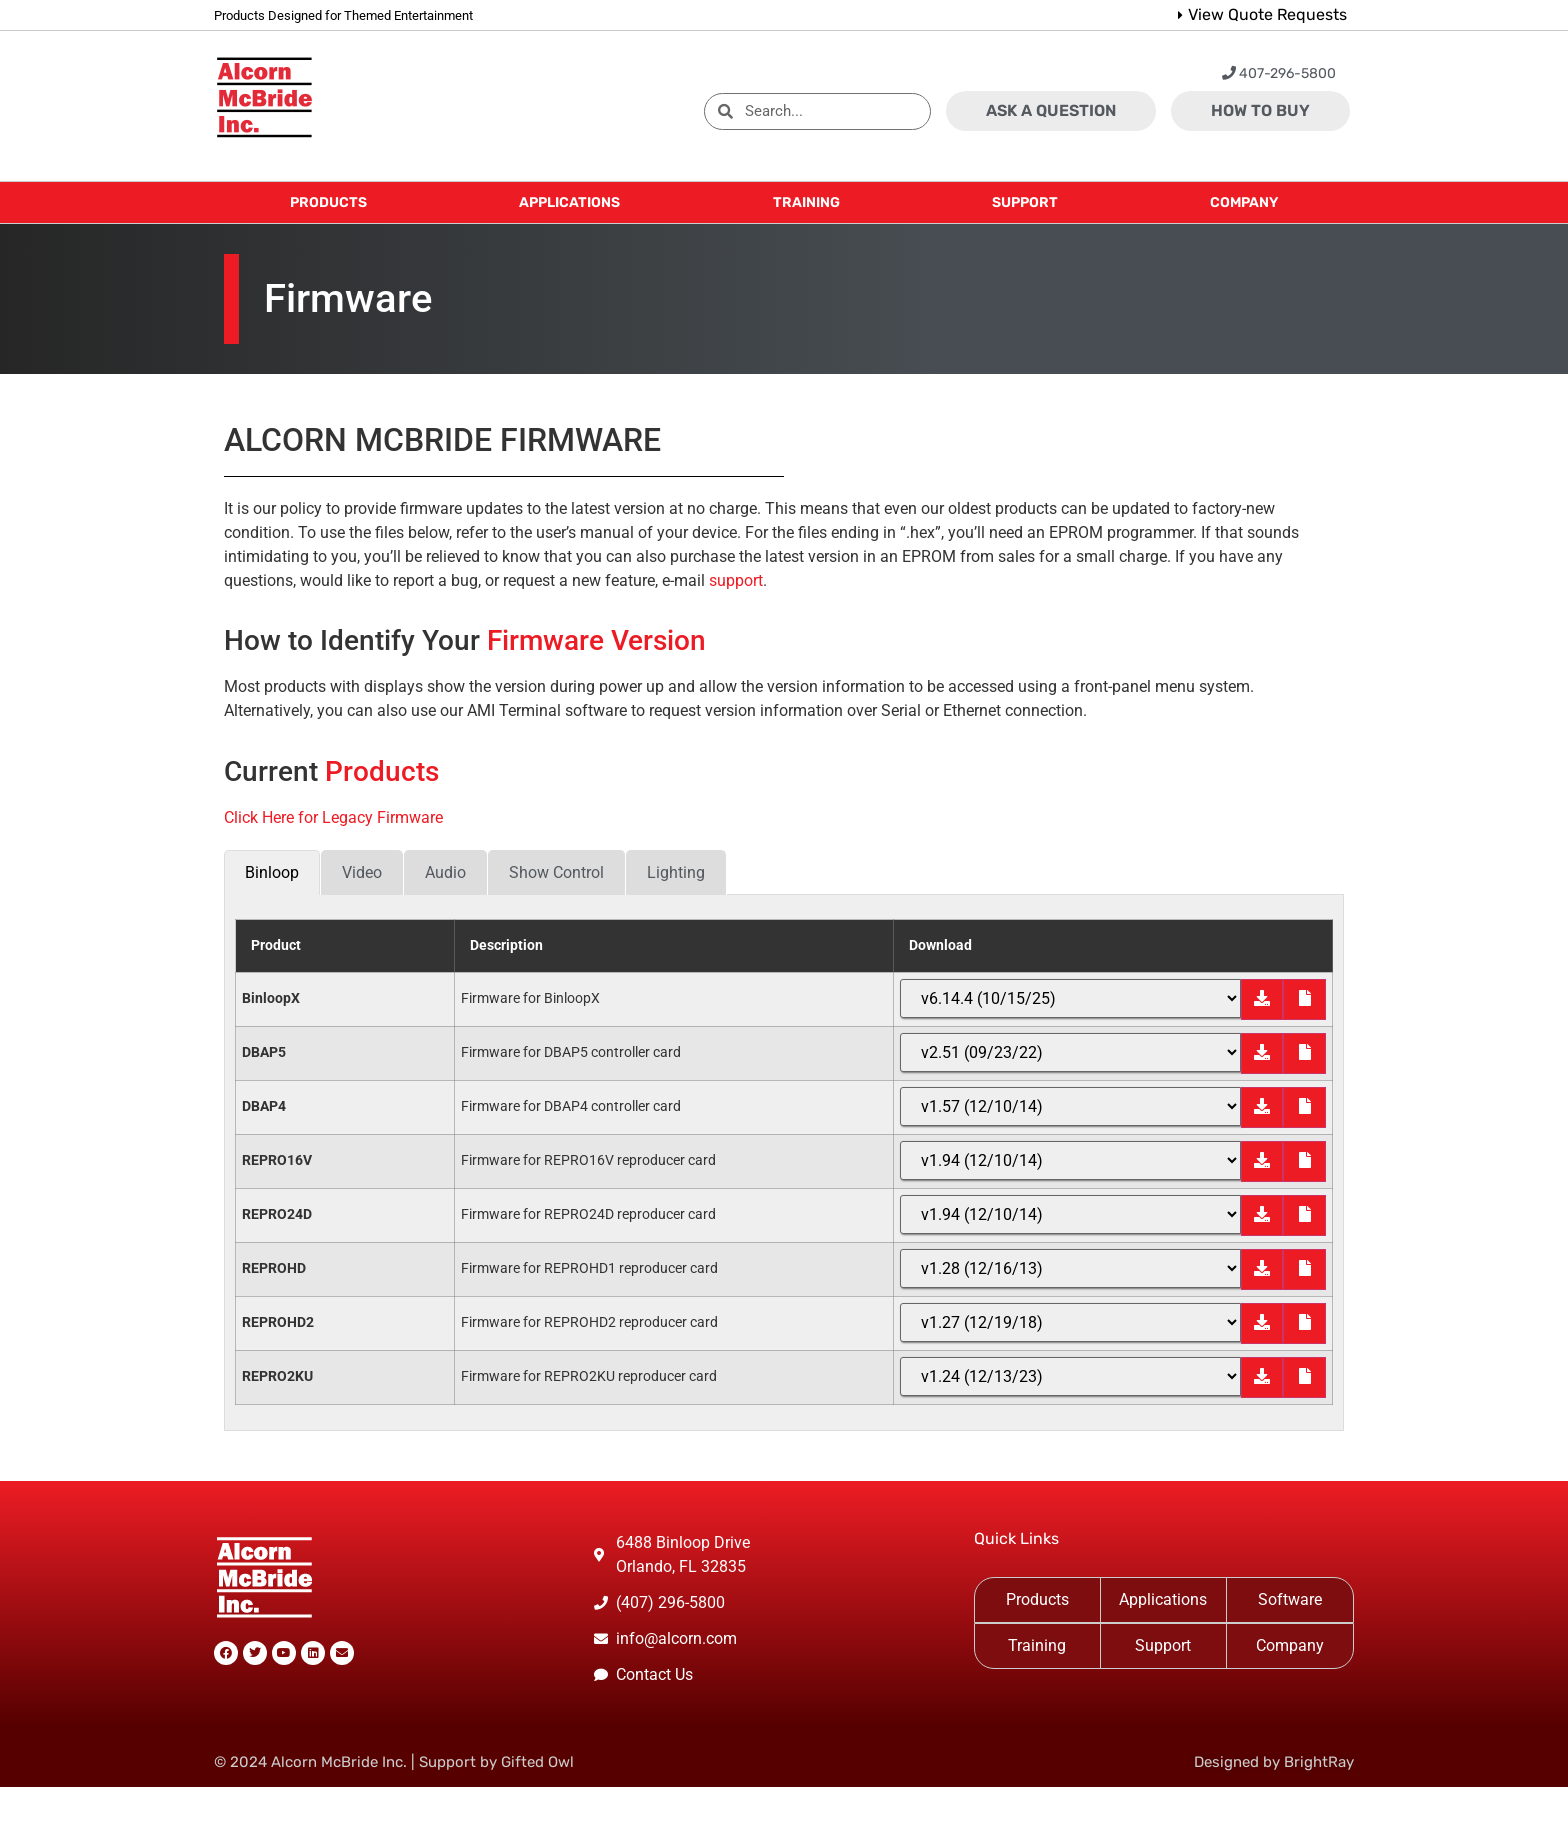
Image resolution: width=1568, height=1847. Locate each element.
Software (1290, 1599)
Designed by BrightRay (1274, 1762)
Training (1037, 1645)
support (736, 580)
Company (1290, 1645)
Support (1163, 1645)
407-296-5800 (1279, 73)
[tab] (272, 872)
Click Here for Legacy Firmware (333, 817)
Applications (1163, 1599)
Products (1037, 1599)
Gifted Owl (537, 1762)
